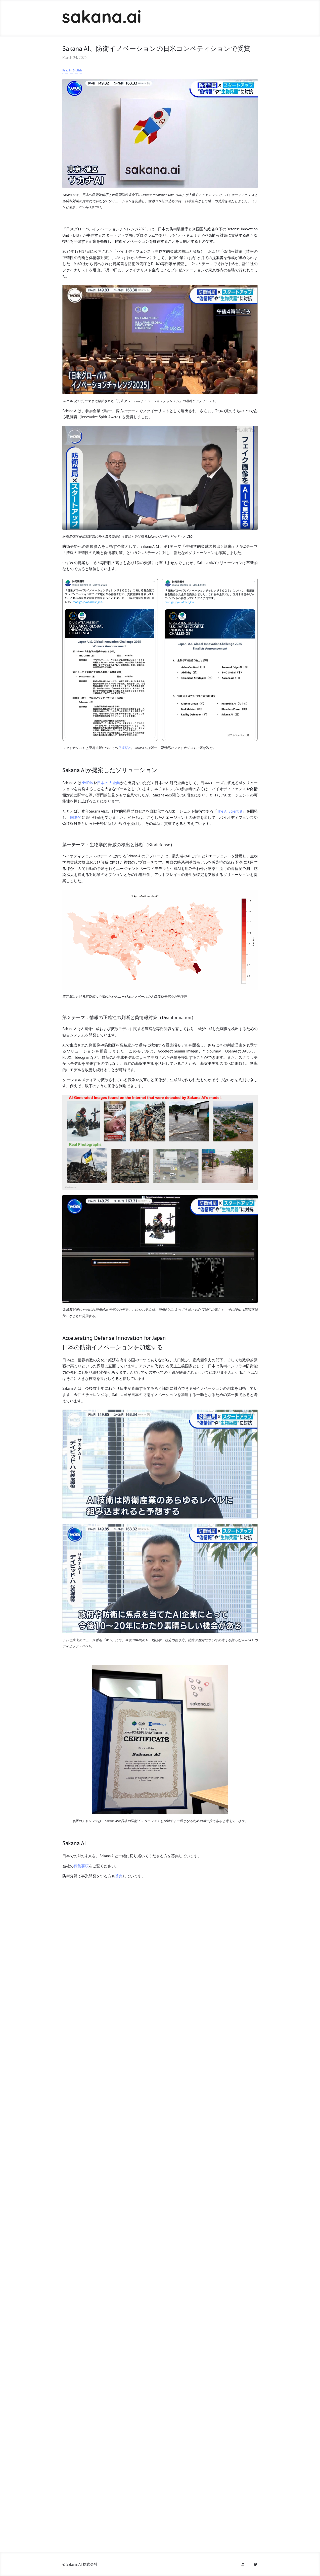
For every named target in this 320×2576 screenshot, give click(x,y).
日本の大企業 (108, 782)
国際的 (76, 817)
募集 (119, 1949)
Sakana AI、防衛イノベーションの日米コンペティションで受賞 (156, 48)
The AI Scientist (229, 811)
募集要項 (81, 1939)
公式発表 (124, 748)
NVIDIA (87, 782)
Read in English (72, 70)
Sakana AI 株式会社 (82, 2564)
